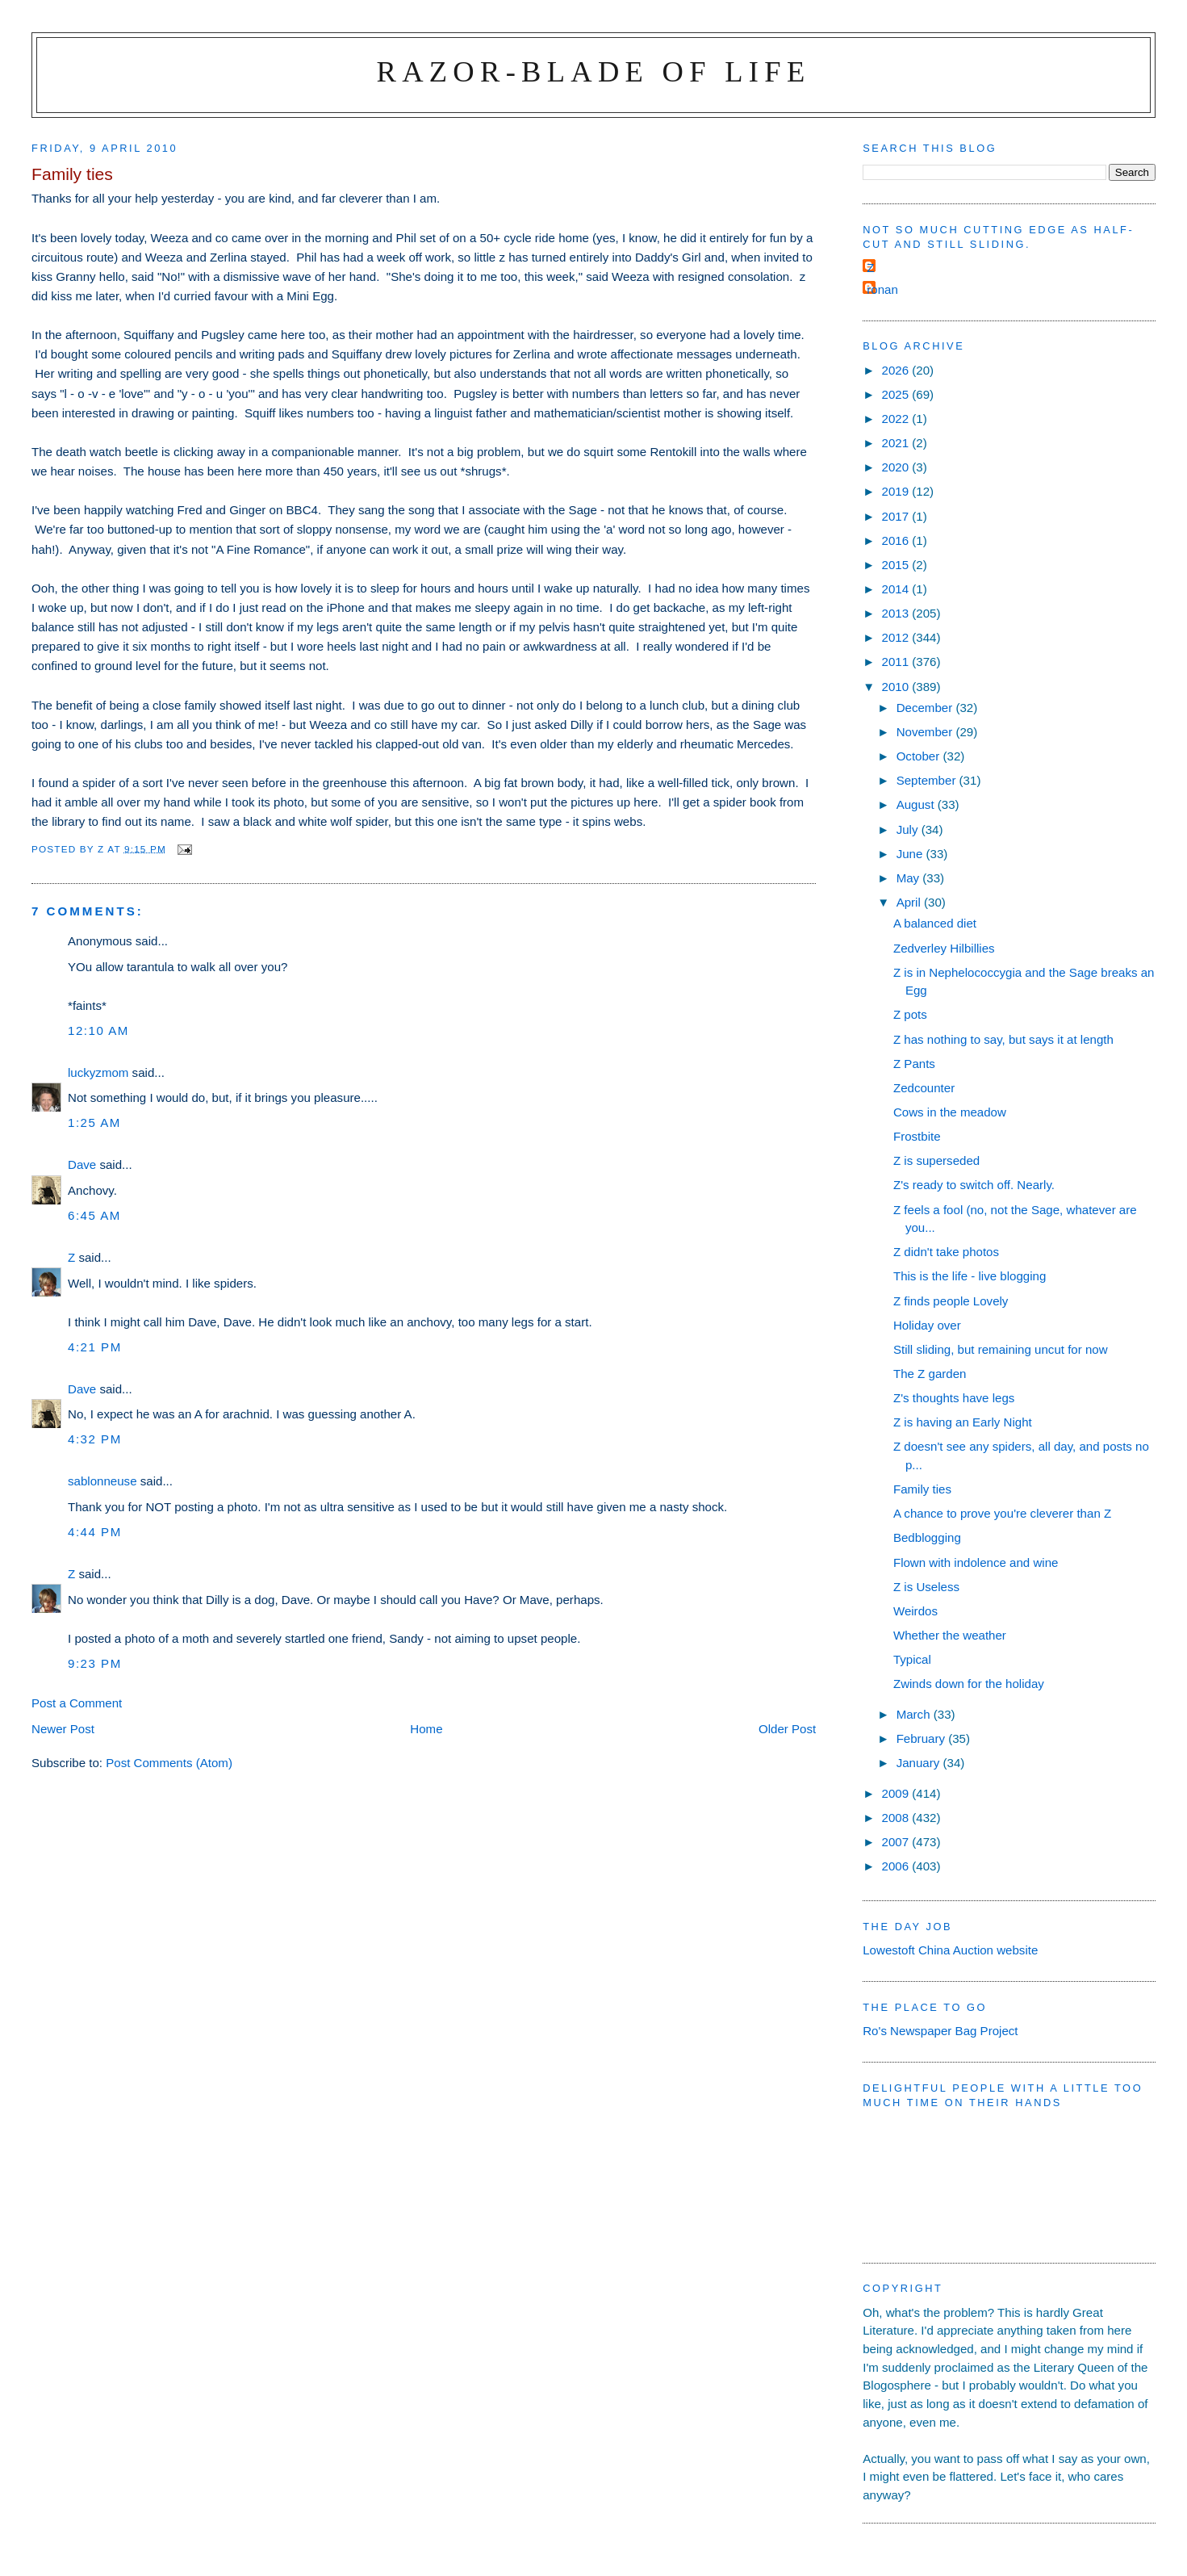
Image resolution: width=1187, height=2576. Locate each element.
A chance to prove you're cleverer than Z (1002, 1513)
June (911, 854)
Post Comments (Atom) (169, 1763)
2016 (897, 540)
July (909, 829)
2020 (897, 467)
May (910, 878)
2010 (897, 686)
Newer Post (62, 1729)
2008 (897, 1817)
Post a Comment (76, 1703)
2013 (897, 613)
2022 (897, 418)
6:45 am (94, 1215)
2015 (897, 565)
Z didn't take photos (946, 1252)
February (923, 1738)
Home (426, 1729)
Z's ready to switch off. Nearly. (974, 1185)
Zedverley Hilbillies (944, 948)
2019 (897, 491)
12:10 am (98, 1030)
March (915, 1714)
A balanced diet (934, 923)
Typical (912, 1659)
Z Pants (914, 1063)
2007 (897, 1842)
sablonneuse (102, 1481)
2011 (897, 661)
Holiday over (927, 1325)
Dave (82, 1164)
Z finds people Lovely (951, 1301)
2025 (897, 394)
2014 (897, 589)
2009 (897, 1793)
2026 (897, 370)
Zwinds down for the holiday (968, 1683)
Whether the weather (949, 1635)
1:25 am (94, 1122)
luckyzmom (98, 1072)
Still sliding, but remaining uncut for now (1000, 1349)
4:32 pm (95, 1439)
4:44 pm (95, 1532)
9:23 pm (95, 1663)
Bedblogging (927, 1537)
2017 (897, 516)
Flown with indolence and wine (976, 1562)
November (926, 732)
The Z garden (930, 1373)
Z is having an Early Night (962, 1422)
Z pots (910, 1014)
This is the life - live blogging (969, 1276)
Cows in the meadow (949, 1112)
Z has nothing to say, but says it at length (1003, 1039)
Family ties (922, 1489)
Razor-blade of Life (594, 71)
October (920, 756)
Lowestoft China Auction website (950, 1950)
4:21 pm (95, 1347)
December (926, 707)
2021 (897, 443)
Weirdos (915, 1611)
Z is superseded (936, 1160)
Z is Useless (926, 1587)
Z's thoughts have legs (953, 1398)
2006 (897, 1866)
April (910, 902)
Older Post (787, 1729)
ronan (882, 289)
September (928, 780)
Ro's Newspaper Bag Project (940, 2031)
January (920, 1763)
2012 (897, 637)
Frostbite (917, 1136)
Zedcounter (924, 1088)
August (917, 804)
